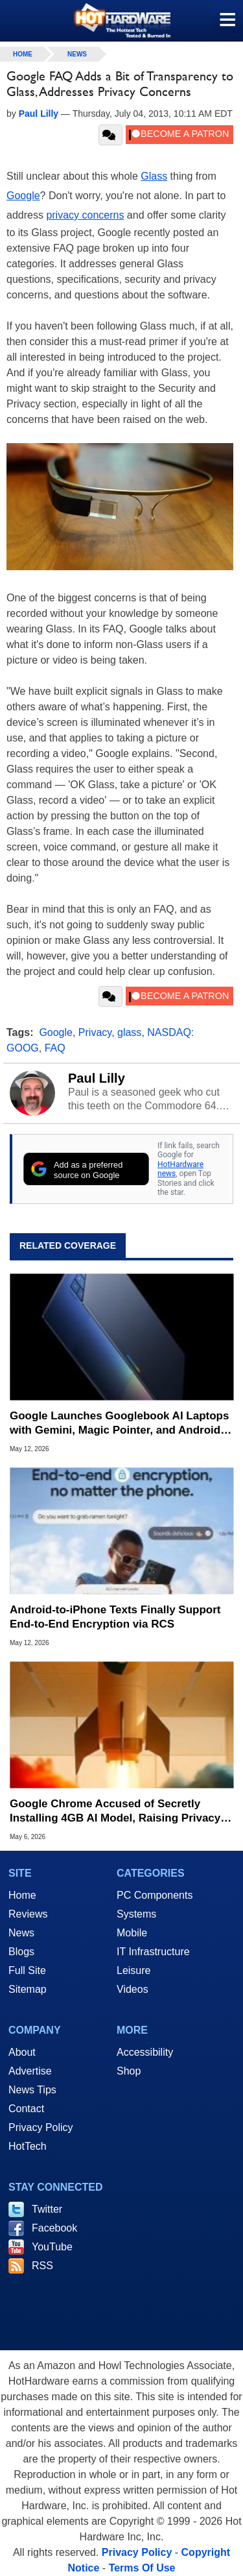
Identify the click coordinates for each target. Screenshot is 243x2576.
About (22, 2052)
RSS (42, 2265)
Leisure (133, 1970)
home (22, 54)
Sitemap (27, 1989)
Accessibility (145, 2052)
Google (23, 195)
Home (22, 1895)
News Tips (32, 2089)
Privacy (94, 1032)
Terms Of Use (142, 2567)
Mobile (132, 1932)
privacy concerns (85, 215)
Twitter (47, 2209)
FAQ (55, 1047)
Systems (136, 1914)
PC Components (154, 1895)
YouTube (52, 2246)
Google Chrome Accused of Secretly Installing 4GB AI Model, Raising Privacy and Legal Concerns (115, 1811)
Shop (129, 2070)
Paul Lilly (96, 1078)
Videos (132, 1989)
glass (129, 1032)
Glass (154, 176)
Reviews (27, 1914)
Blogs (21, 1951)
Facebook (54, 2227)
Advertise (30, 2070)
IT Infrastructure (153, 1951)
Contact (26, 2108)
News (77, 54)
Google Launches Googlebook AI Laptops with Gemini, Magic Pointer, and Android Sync (119, 1424)
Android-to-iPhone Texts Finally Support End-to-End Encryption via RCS (115, 1617)
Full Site (27, 1970)
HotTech (27, 2146)
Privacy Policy (40, 2127)
